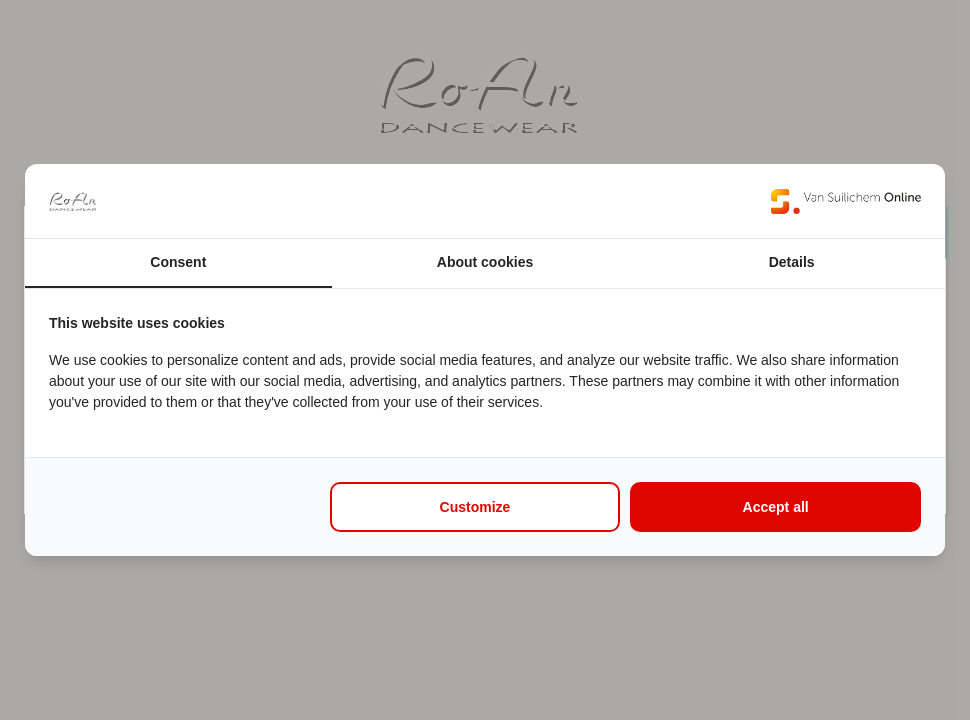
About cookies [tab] (485, 262)
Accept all (776, 507)
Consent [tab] (178, 262)
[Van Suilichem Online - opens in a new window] (846, 201)
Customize (475, 507)
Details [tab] (792, 262)
